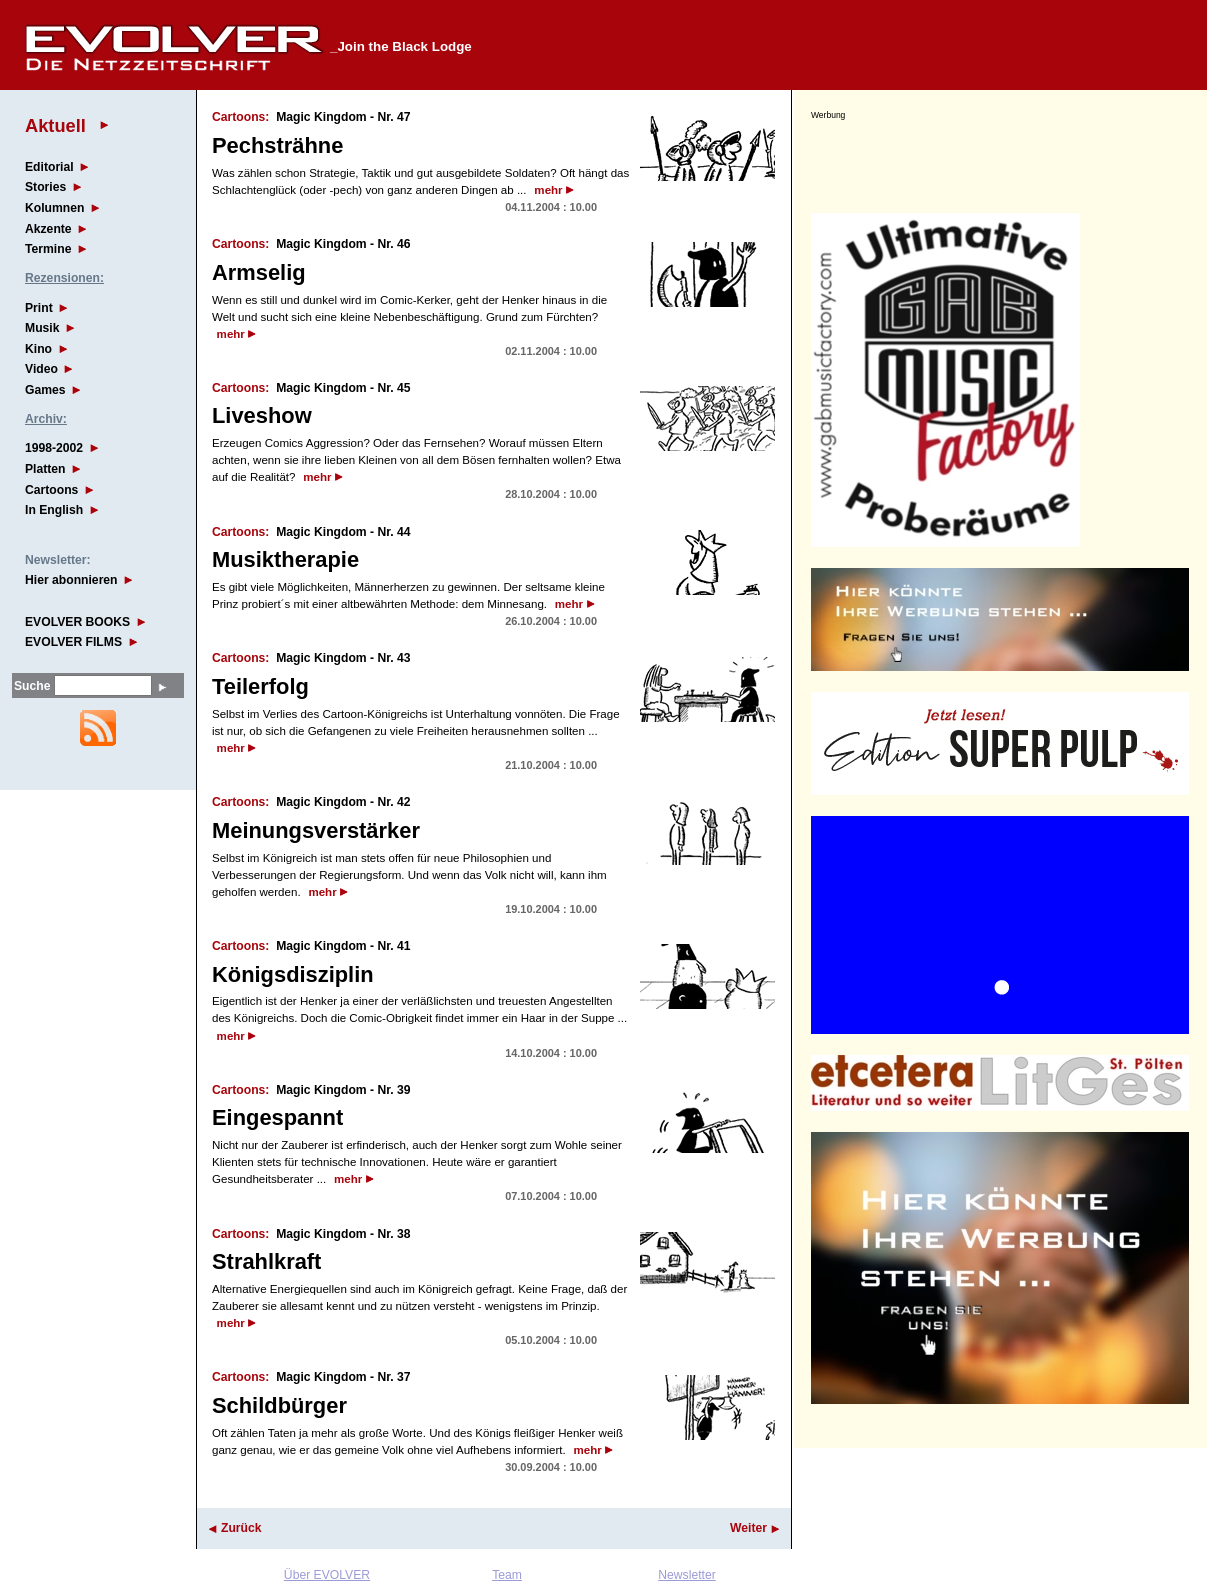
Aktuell (55, 125)
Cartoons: (240, 117)
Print (39, 308)
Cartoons (51, 490)
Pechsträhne (277, 145)
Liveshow (262, 415)
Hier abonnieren (71, 580)
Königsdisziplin (293, 974)
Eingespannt (277, 1117)
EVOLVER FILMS (73, 642)
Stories (45, 187)
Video (41, 369)
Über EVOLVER (327, 1575)
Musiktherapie (285, 559)
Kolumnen (54, 208)
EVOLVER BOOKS (77, 622)
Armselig (259, 272)
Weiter (748, 1528)
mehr (548, 190)
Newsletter (686, 1575)
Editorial (49, 167)
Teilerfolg (260, 686)
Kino (38, 349)
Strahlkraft (266, 1261)
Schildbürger (279, 1405)
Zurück (241, 1528)
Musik (42, 328)
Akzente (48, 229)
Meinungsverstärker (316, 830)
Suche (32, 686)
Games (45, 390)
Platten (45, 469)
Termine (48, 249)
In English (54, 510)
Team (507, 1575)
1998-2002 (54, 448)
